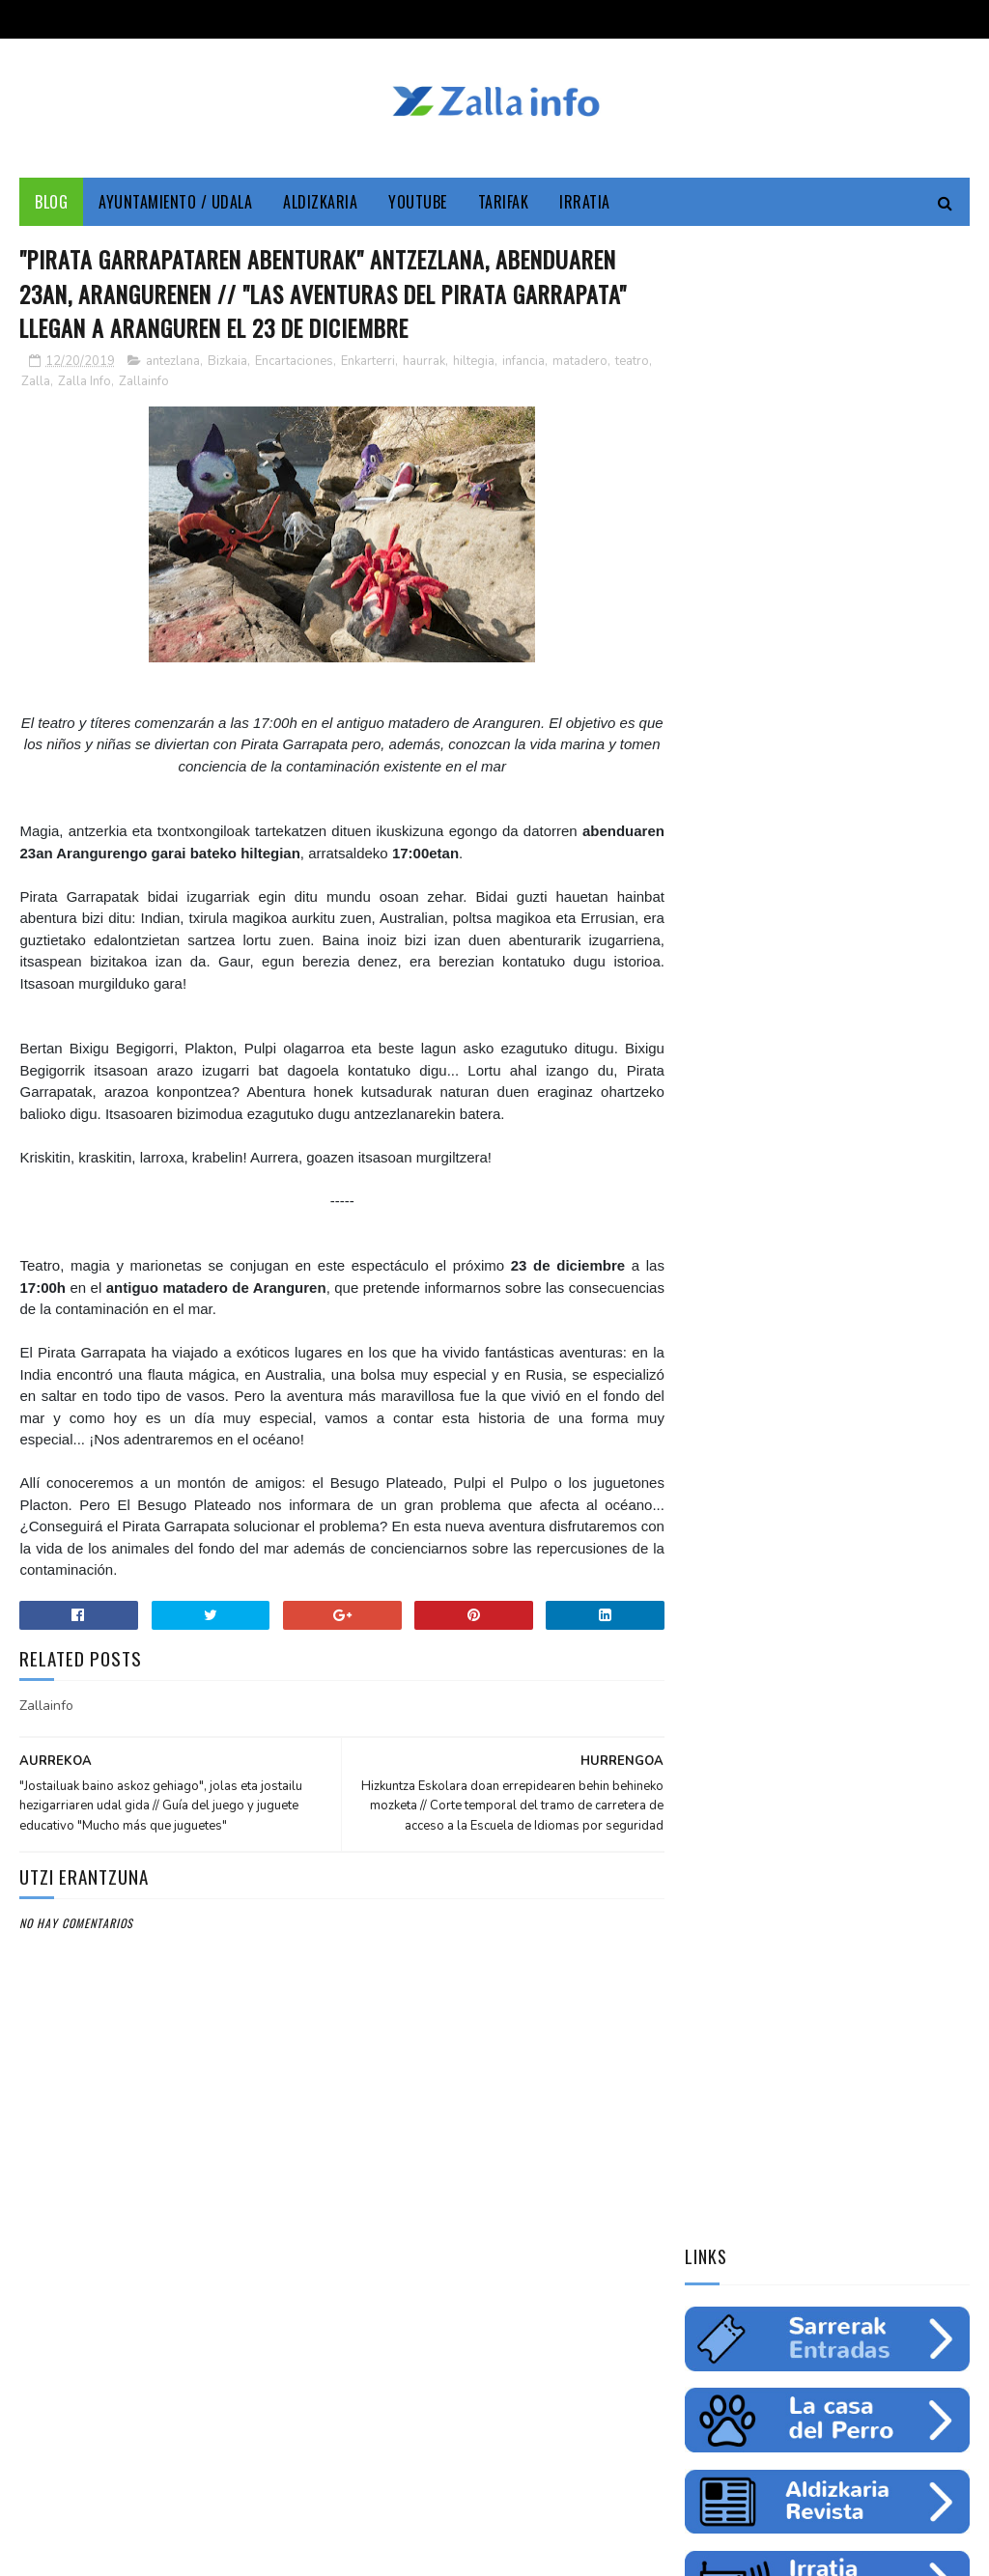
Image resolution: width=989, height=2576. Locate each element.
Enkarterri (368, 363)
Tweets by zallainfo (752, 1477)
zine (807, 1204)
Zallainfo (144, 383)
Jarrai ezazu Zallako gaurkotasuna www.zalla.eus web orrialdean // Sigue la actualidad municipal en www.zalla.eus (823, 1616)
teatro (632, 363)
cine (760, 1204)
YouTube (417, 202)
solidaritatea (793, 1339)
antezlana (173, 363)
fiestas (713, 1271)
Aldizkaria (320, 202)
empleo (713, 1238)
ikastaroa (808, 1305)
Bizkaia (227, 363)
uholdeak (882, 1339)
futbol (850, 1271)
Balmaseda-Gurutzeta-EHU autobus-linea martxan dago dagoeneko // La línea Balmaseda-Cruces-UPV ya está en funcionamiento (820, 1756)
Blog (51, 202)
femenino (886, 1305)
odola (710, 1373)
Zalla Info (84, 383)
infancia (523, 363)
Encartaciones (294, 363)
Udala (709, 1204)
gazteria (781, 1271)
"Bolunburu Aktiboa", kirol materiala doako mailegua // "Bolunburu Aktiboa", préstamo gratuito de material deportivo (823, 1895)
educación (785, 1238)
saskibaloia (725, 1305)
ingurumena (871, 1238)
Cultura (878, 1170)
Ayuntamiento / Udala (175, 202)
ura (939, 1238)
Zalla (35, 383)
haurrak (424, 363)
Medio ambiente (886, 1204)
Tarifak (503, 202)
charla (712, 1339)
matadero (580, 363)
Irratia (584, 202)
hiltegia (473, 363)
